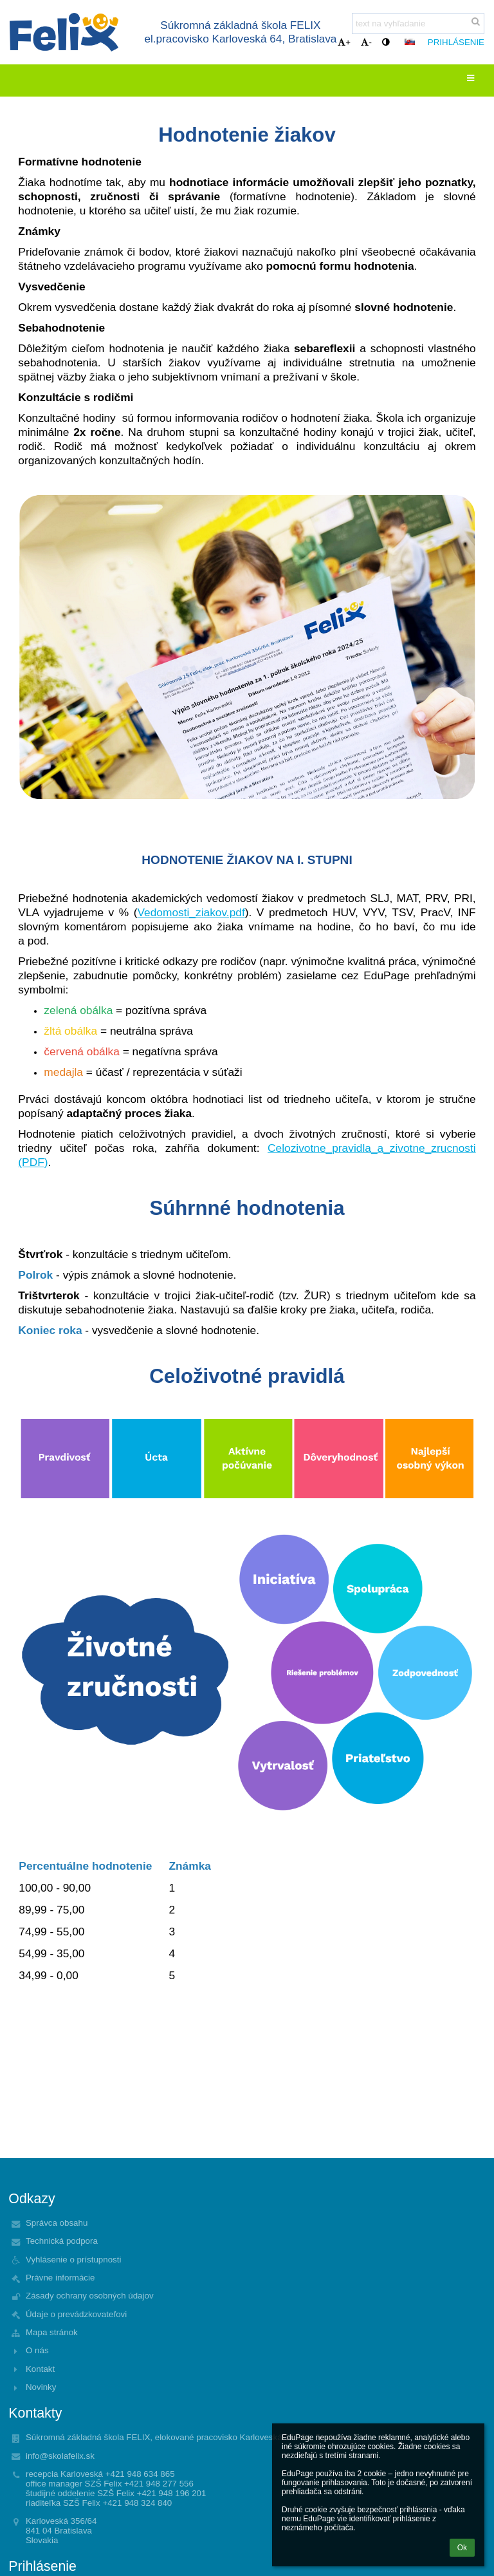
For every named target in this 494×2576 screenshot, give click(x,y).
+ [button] (344, 42)
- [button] (366, 42)
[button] (409, 42)
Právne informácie (60, 2277)
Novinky (41, 2387)
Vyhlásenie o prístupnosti (73, 2259)
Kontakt (40, 2369)
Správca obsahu (56, 2223)
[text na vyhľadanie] (418, 23)
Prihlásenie (456, 42)
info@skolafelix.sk (60, 2456)
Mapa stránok (52, 2332)
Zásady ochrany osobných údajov (90, 2295)
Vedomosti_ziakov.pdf (190, 912)
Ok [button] (462, 2547)
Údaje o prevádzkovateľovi (76, 2314)
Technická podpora (62, 2241)
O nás (37, 2350)
